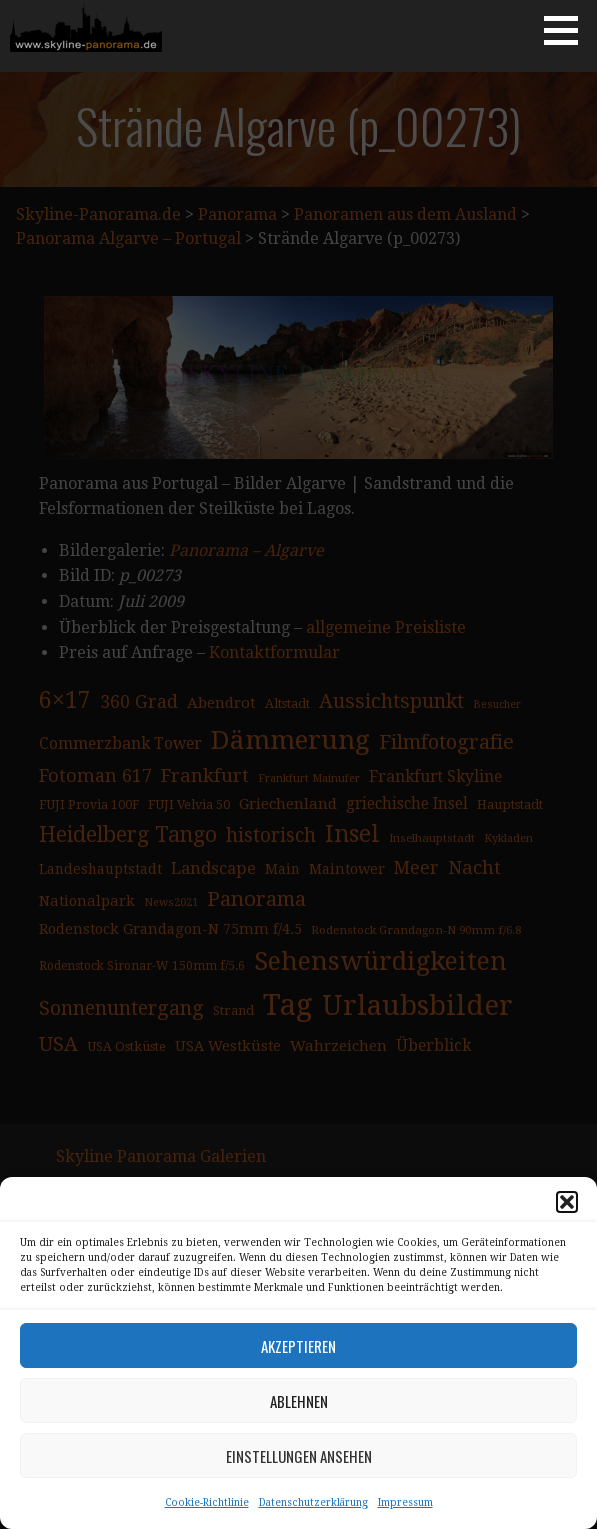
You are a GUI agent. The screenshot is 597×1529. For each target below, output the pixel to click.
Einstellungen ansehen (299, 1456)
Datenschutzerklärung (313, 1502)
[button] (567, 1202)
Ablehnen (299, 1401)
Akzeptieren (298, 1346)
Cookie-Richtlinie (207, 1502)
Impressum (405, 1502)
